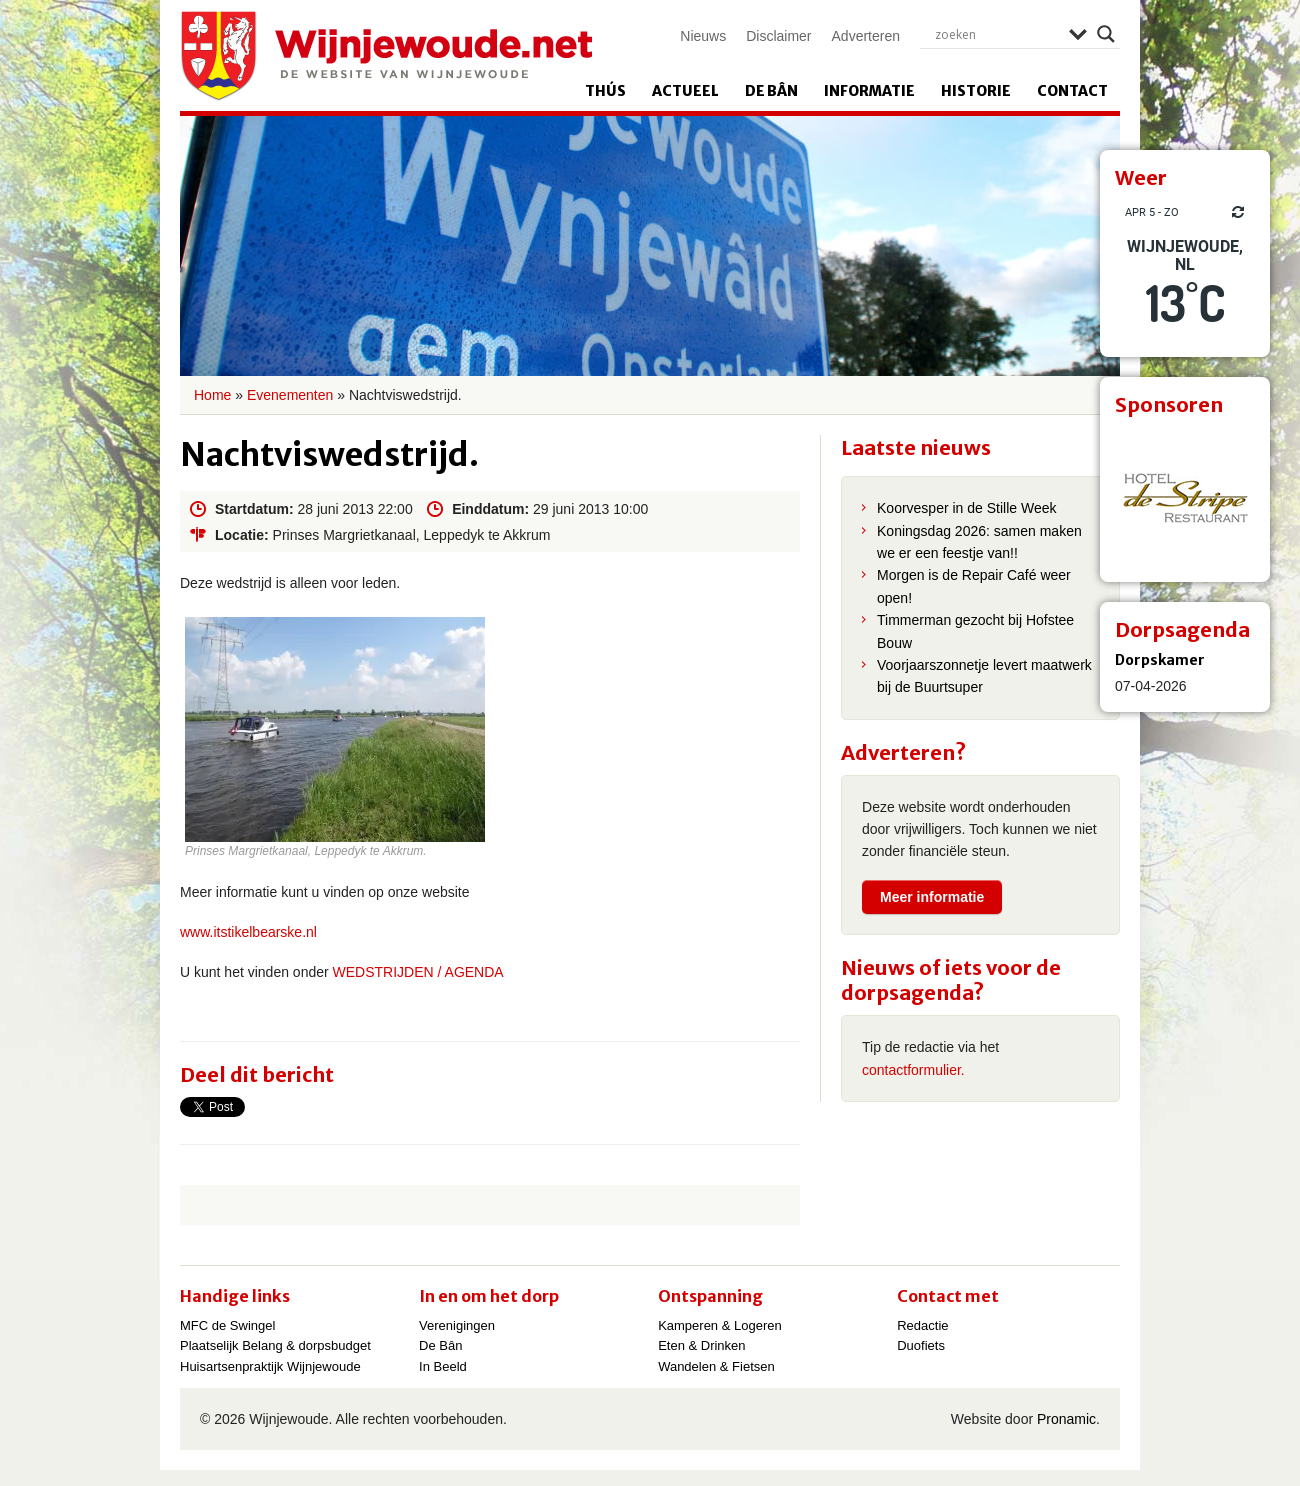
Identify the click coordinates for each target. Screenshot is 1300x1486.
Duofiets (921, 1345)
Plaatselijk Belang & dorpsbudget (275, 1345)
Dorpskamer (1160, 660)
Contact (1072, 91)
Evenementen (290, 395)
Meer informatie (932, 897)
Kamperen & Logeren (720, 1325)
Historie (976, 91)
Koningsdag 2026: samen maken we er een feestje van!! (979, 542)
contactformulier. (913, 1070)
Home (212, 395)
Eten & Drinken (701, 1345)
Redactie (922, 1325)
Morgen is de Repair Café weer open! (974, 586)
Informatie (869, 91)
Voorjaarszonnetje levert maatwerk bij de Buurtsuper (984, 676)
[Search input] (997, 34)
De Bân (771, 91)
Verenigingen (457, 1325)
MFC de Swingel (227, 1325)
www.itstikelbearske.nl (248, 932)
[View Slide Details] (1185, 497)
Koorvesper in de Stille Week (967, 508)
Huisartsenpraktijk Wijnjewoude (270, 1366)
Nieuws (703, 36)
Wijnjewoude (386, 56)
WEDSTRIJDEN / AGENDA (416, 972)
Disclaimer (778, 36)
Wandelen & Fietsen (716, 1366)
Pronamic (1066, 1419)
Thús (605, 91)
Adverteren (866, 36)
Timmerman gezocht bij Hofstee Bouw (975, 631)
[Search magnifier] (1106, 34)
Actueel (685, 91)
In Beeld (443, 1366)
